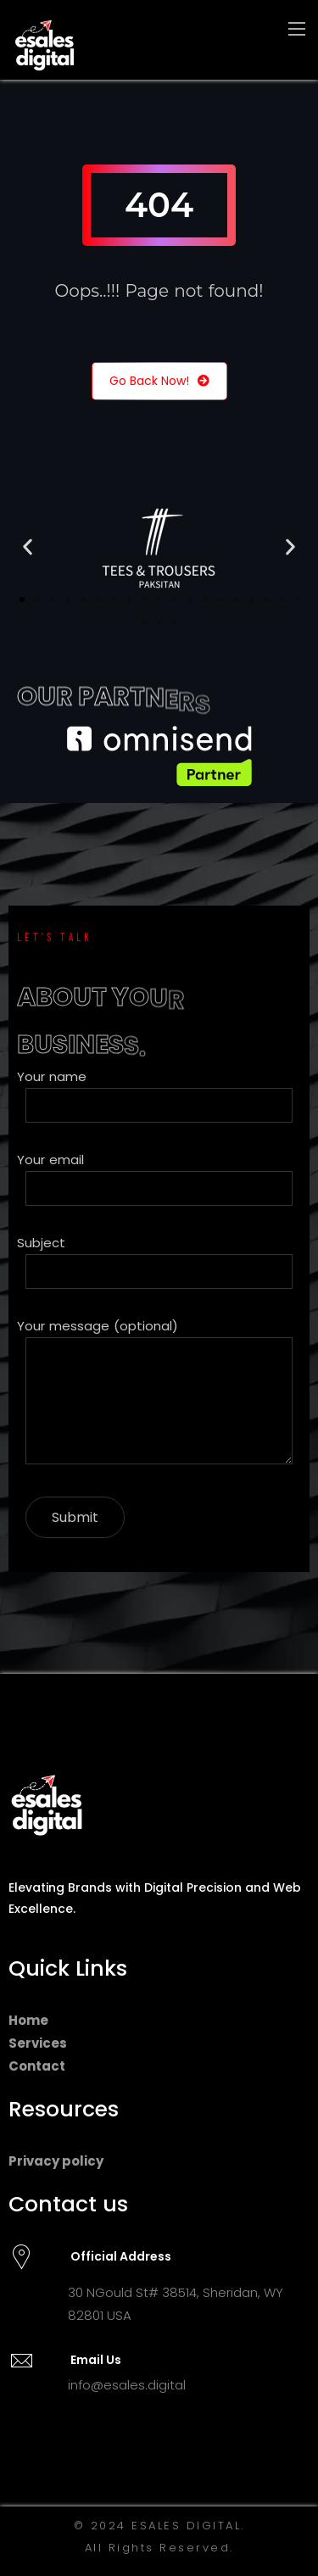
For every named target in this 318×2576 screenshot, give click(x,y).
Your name (159, 1095)
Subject (159, 1261)
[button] (27, 547)
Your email (159, 1178)
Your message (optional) (159, 1394)
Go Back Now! (159, 381)
